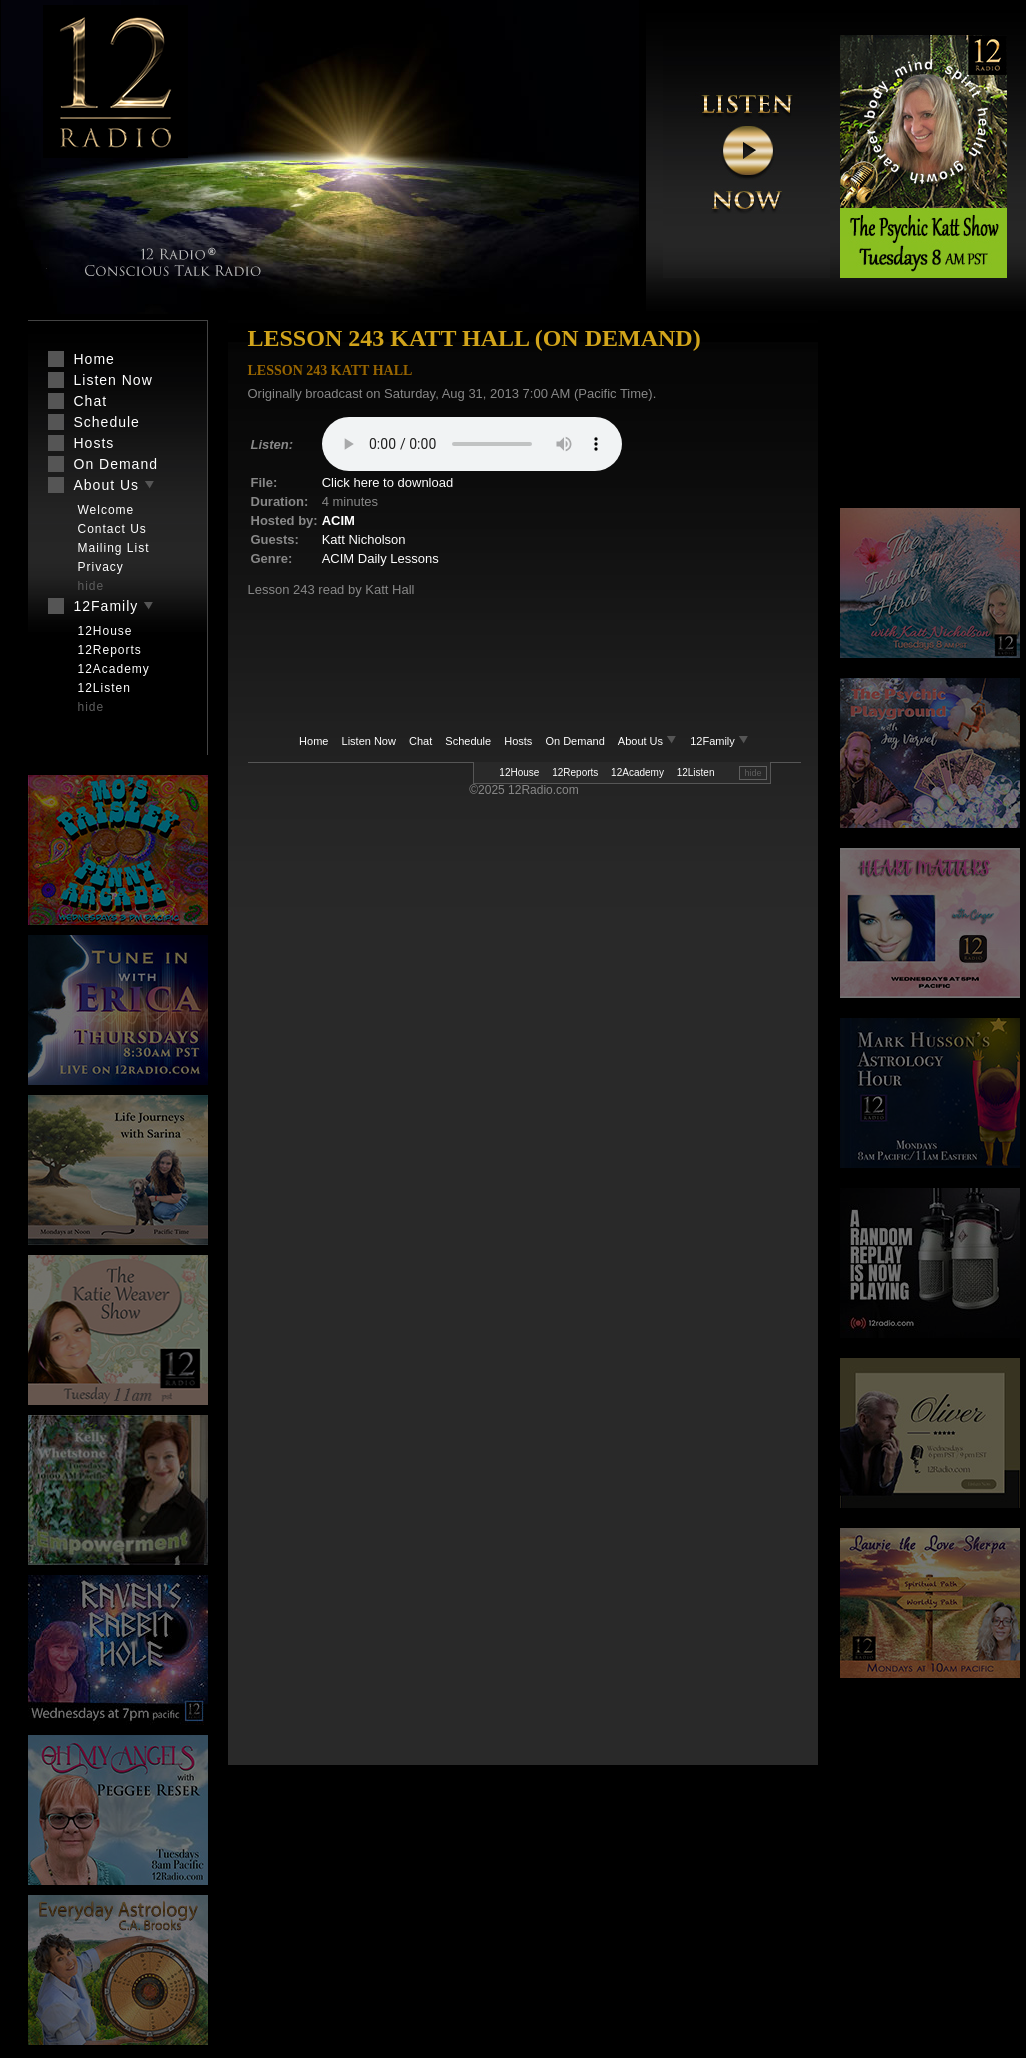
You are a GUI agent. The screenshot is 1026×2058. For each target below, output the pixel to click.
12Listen (696, 772)
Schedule (468, 741)
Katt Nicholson (364, 539)
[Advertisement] (930, 415)
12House (519, 772)
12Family (719, 741)
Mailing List (114, 548)
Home (313, 741)
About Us (649, 741)
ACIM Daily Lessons (380, 558)
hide (752, 773)
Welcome (106, 510)
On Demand (574, 741)
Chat (420, 741)
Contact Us (112, 529)
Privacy (101, 567)
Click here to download (388, 482)
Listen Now (369, 741)
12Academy (637, 772)
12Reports (575, 772)
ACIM (338, 520)
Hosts (518, 741)
